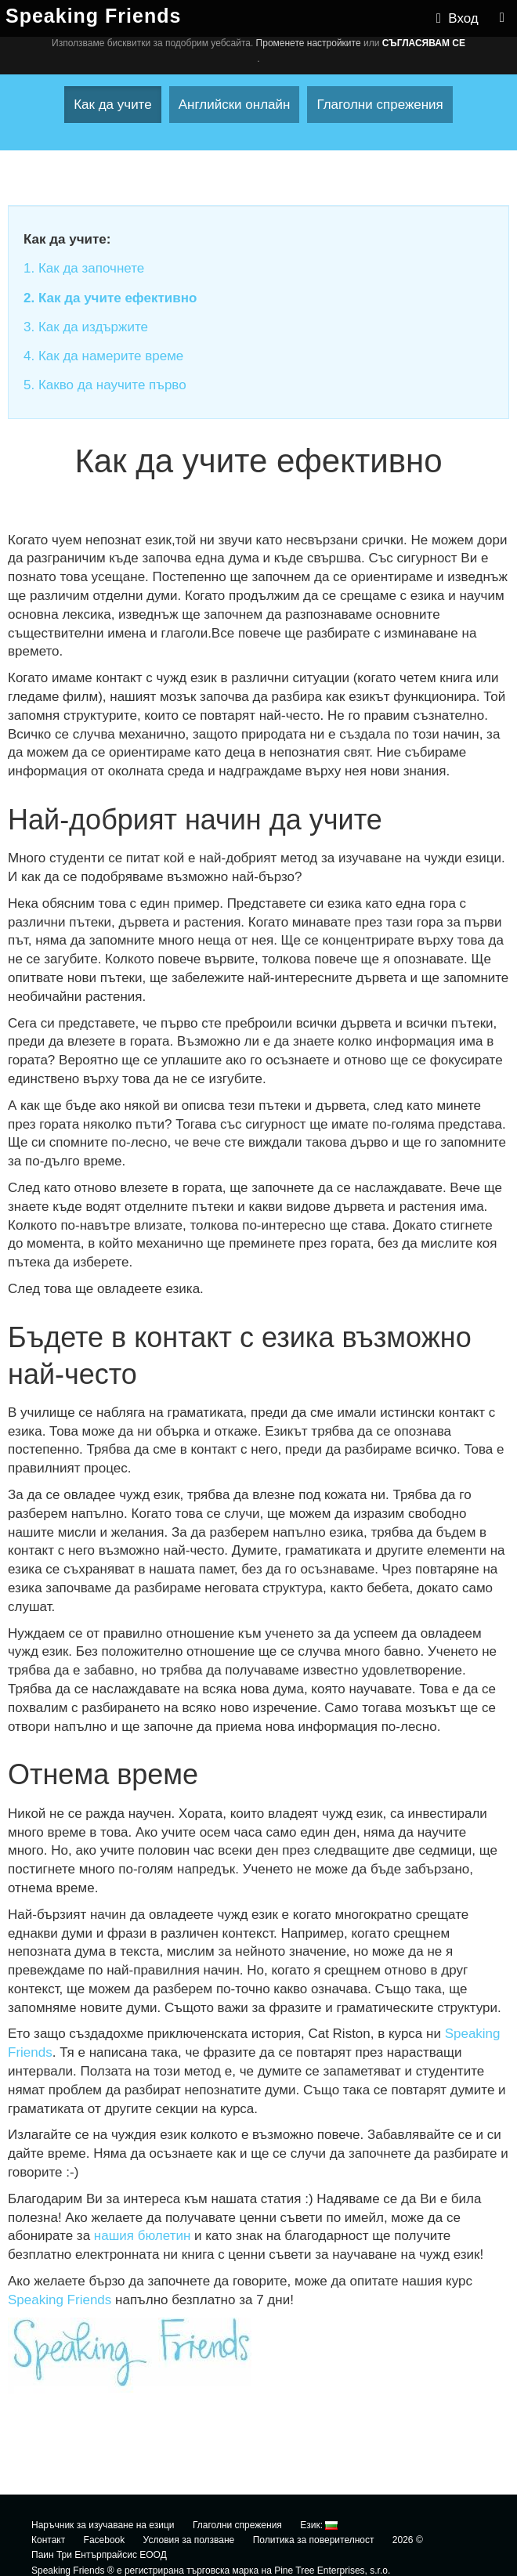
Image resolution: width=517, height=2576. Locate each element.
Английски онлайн (235, 104)
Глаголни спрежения (379, 104)
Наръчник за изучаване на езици (103, 2525)
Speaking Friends (59, 2299)
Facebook (104, 2539)
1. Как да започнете (84, 268)
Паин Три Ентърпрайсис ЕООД (99, 2554)
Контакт (48, 2539)
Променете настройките (308, 43)
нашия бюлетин (142, 2235)
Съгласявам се (423, 43)
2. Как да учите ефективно (110, 298)
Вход (457, 18)
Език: (319, 2525)
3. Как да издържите (86, 327)
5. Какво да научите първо (105, 385)
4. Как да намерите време (103, 356)
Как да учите (113, 104)
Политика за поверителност (313, 2539)
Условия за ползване (189, 2539)
